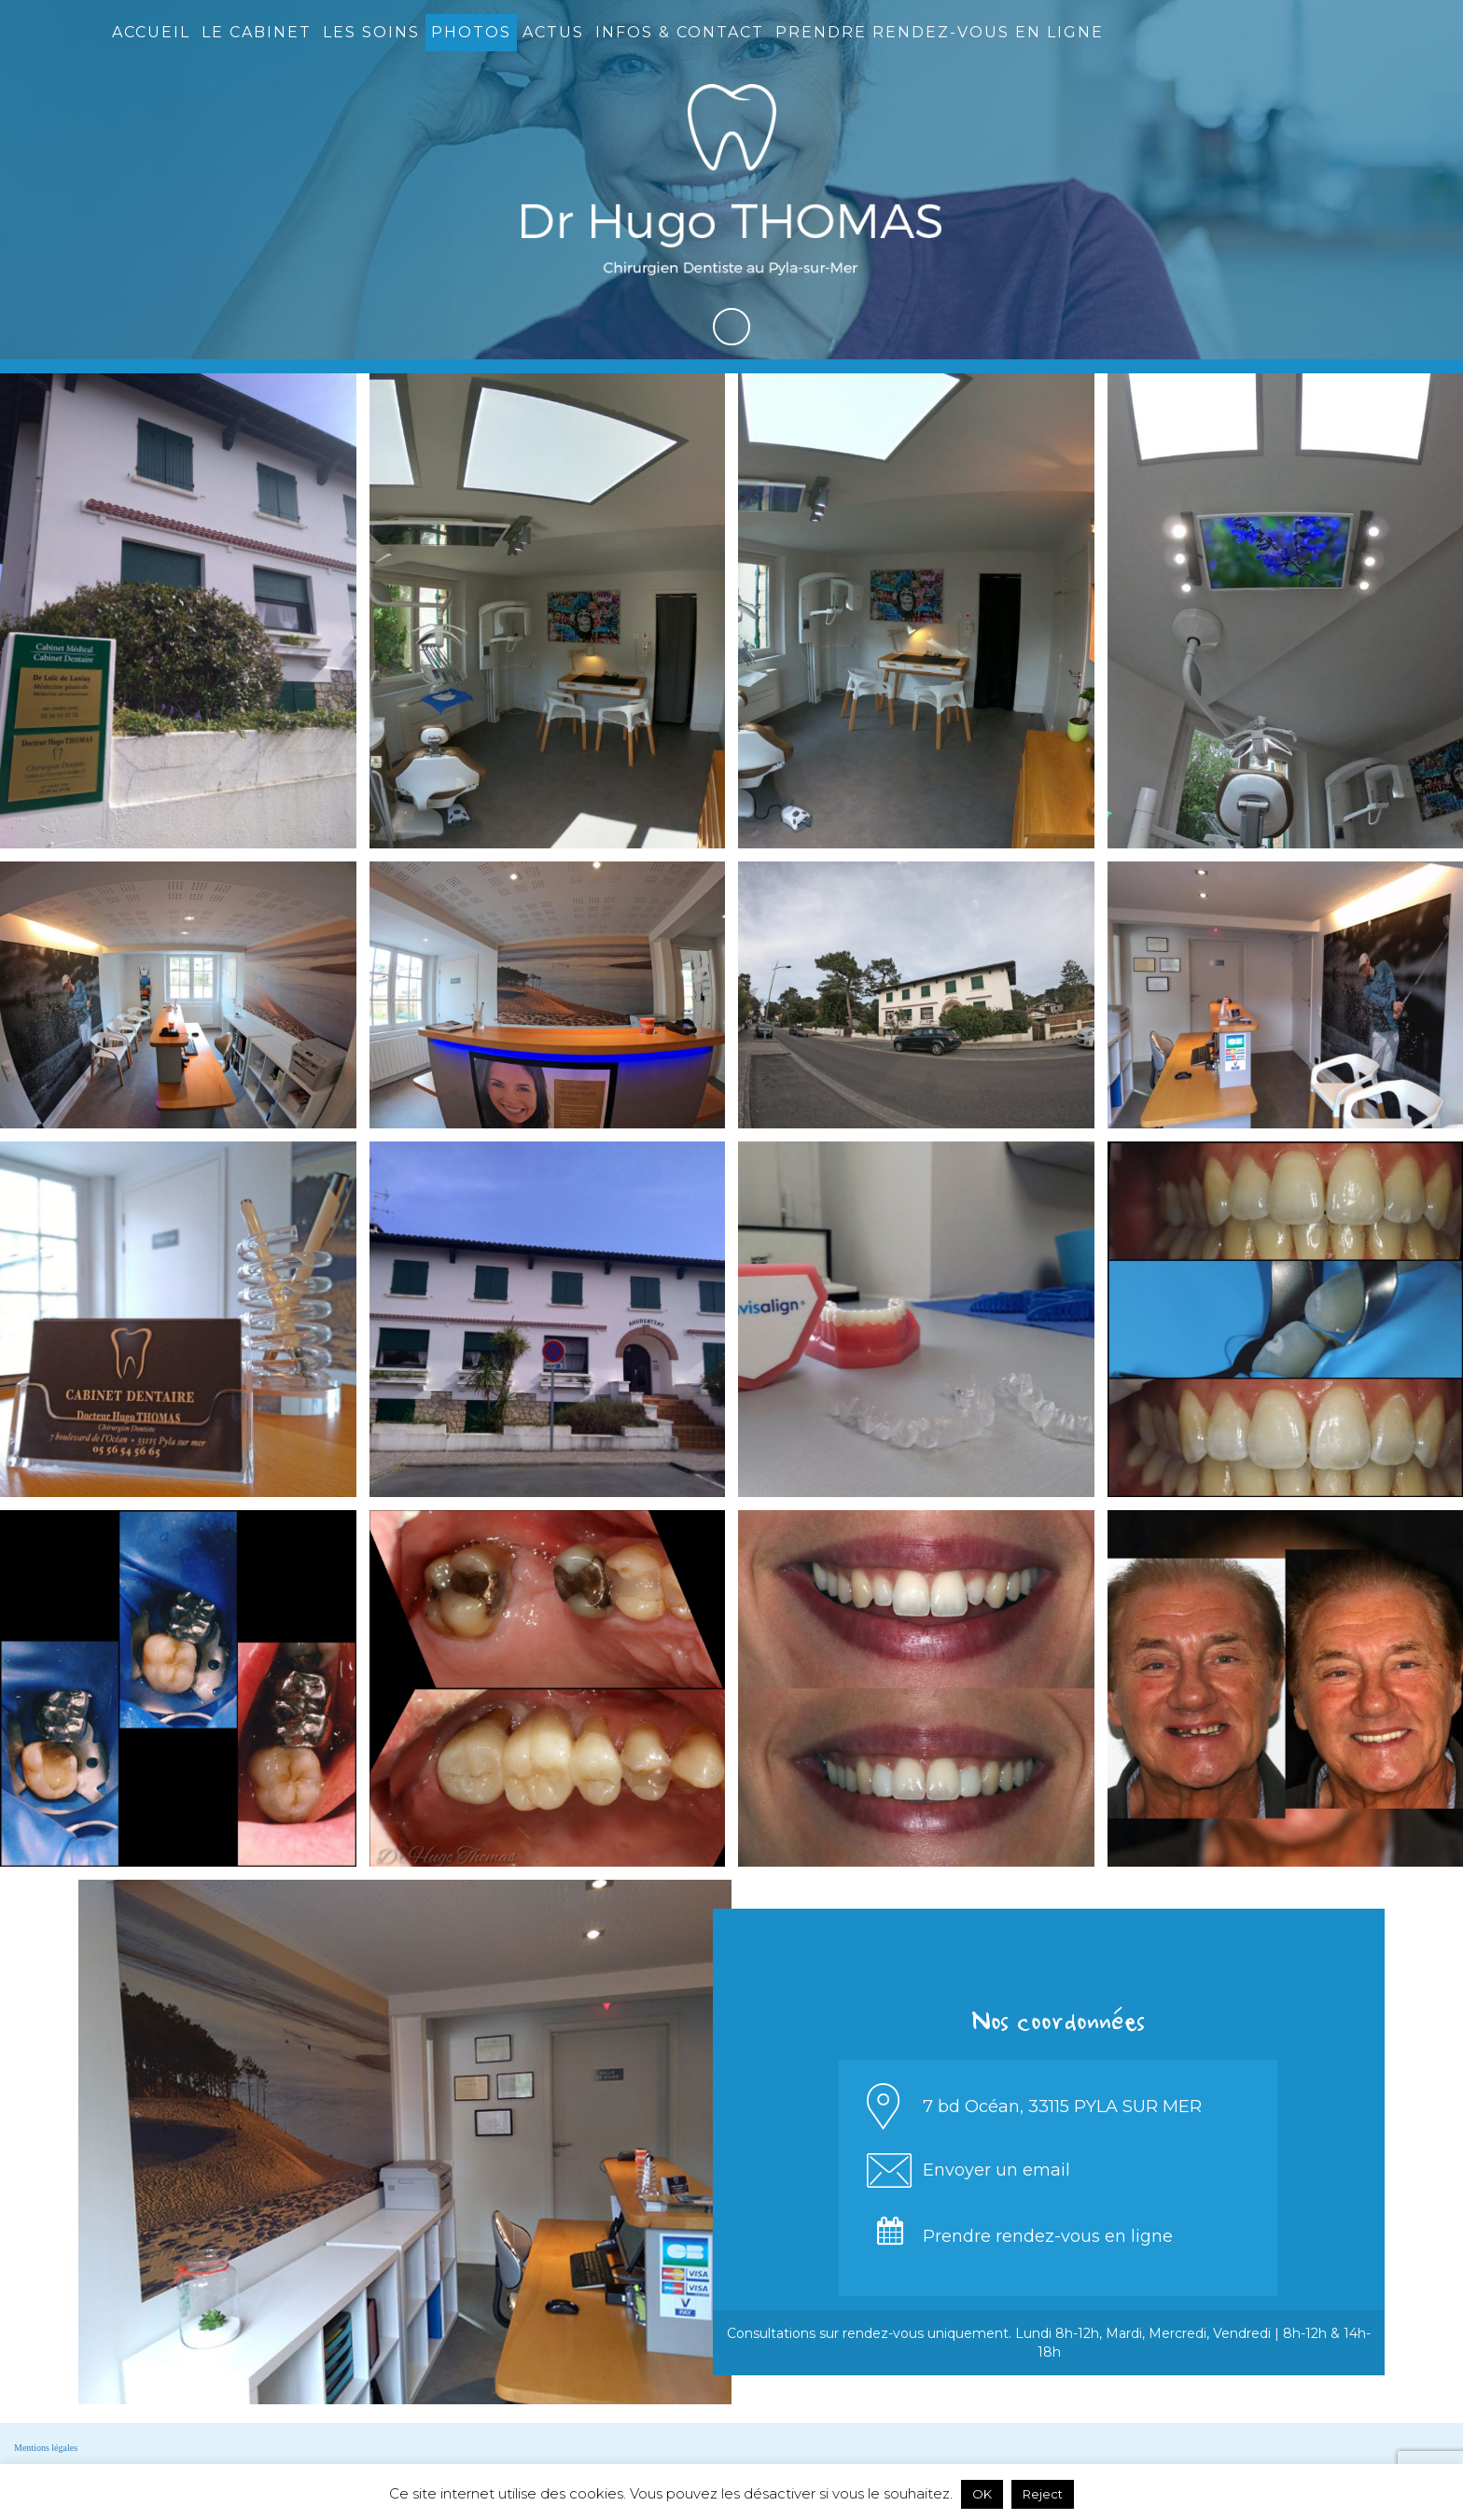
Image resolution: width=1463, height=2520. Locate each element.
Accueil (151, 32)
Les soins (371, 32)
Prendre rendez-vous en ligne (939, 32)
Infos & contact (679, 32)
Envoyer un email (996, 2170)
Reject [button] (1043, 2493)
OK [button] (982, 2493)
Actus (553, 32)
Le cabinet (257, 32)
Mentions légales (45, 2448)
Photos (471, 32)
